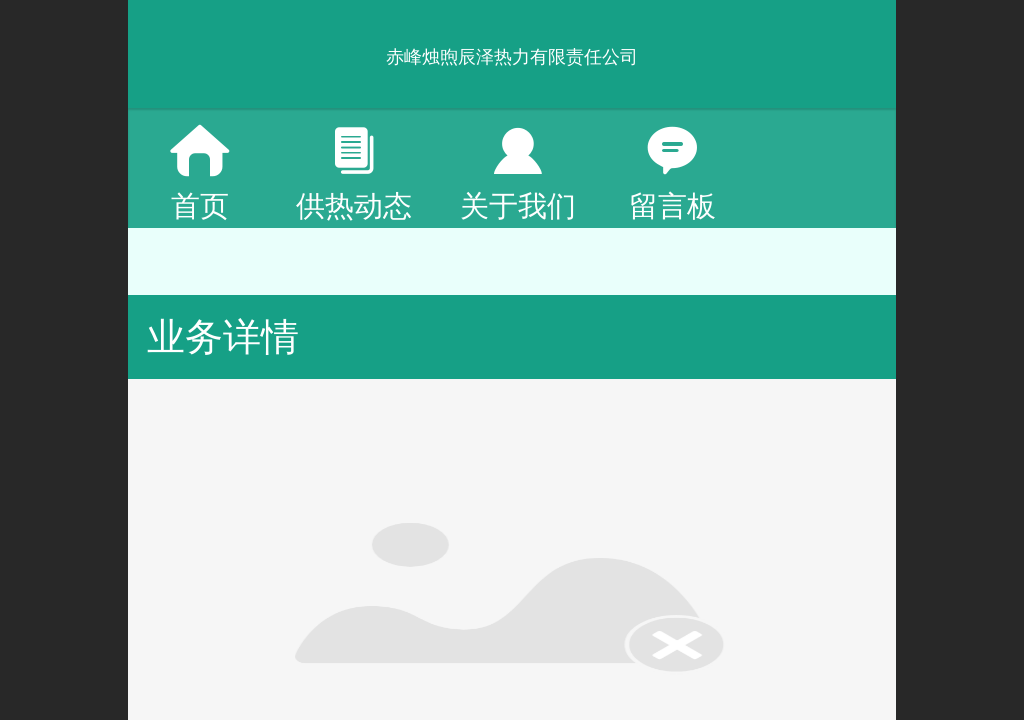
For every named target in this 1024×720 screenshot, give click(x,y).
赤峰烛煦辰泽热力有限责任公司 (512, 57)
